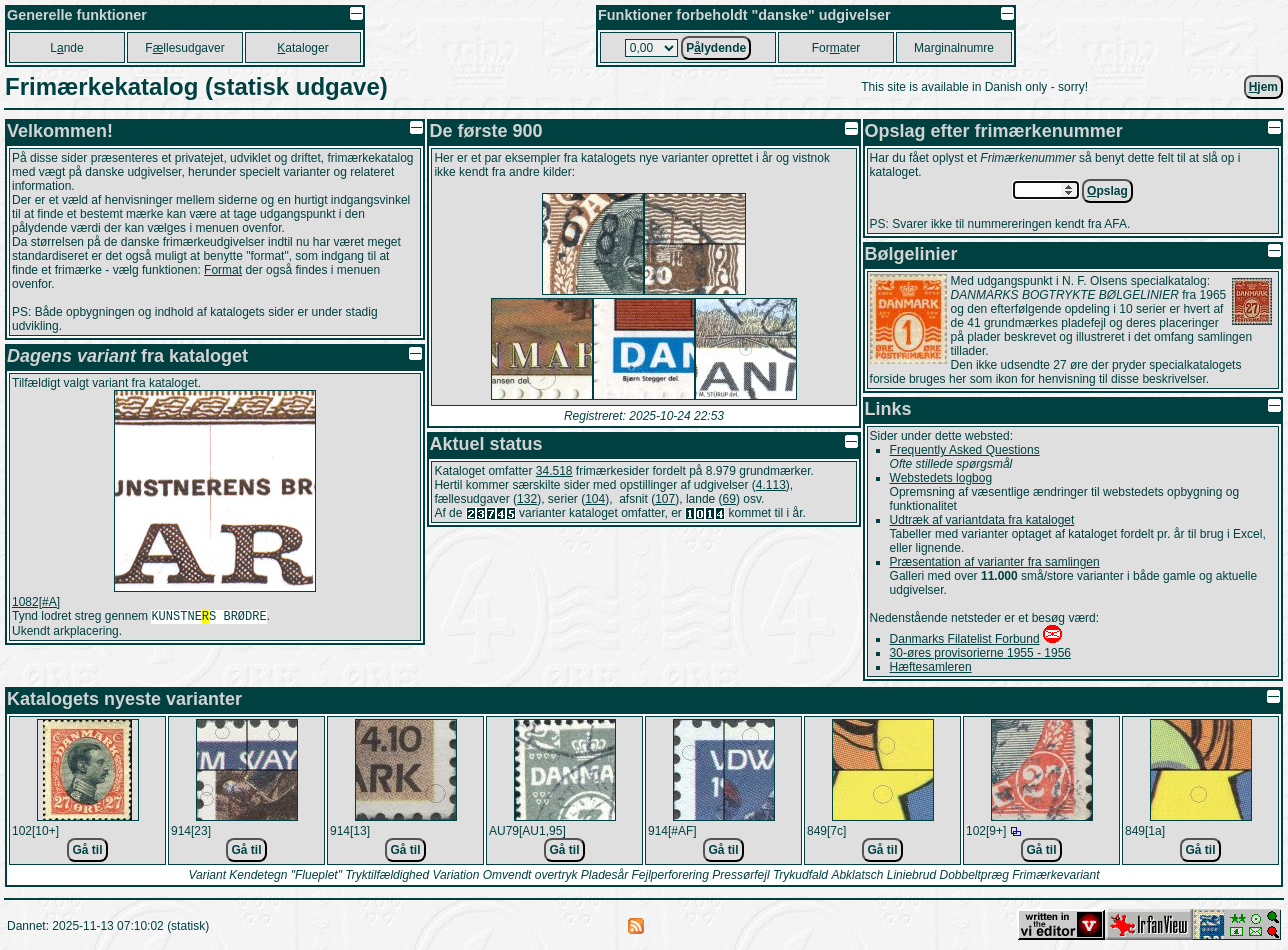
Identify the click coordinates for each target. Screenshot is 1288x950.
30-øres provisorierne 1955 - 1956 (980, 653)
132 (527, 499)
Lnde (66, 48)
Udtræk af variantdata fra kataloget (982, 520)
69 (729, 499)
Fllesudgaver (184, 48)
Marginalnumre (954, 48)
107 (665, 499)
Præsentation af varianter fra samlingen (995, 562)
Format (223, 270)
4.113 (771, 485)
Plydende (716, 48)
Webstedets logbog (941, 478)
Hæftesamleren (931, 667)
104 (595, 499)
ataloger (302, 48)
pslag (1107, 191)
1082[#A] (36, 602)
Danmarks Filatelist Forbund (965, 639)
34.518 (554, 471)
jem (1263, 87)
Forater (836, 48)
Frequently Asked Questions (965, 450)
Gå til (87, 850)
